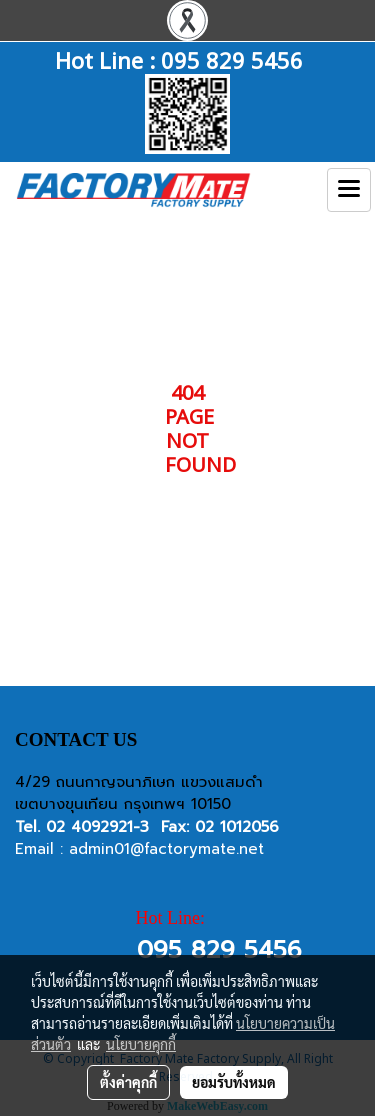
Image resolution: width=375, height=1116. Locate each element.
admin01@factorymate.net (166, 849)
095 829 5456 (232, 59)
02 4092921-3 (97, 827)
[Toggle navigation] (349, 190)
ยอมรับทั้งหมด (234, 1082)
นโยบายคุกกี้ (141, 1044)
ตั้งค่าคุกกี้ (128, 1082)
